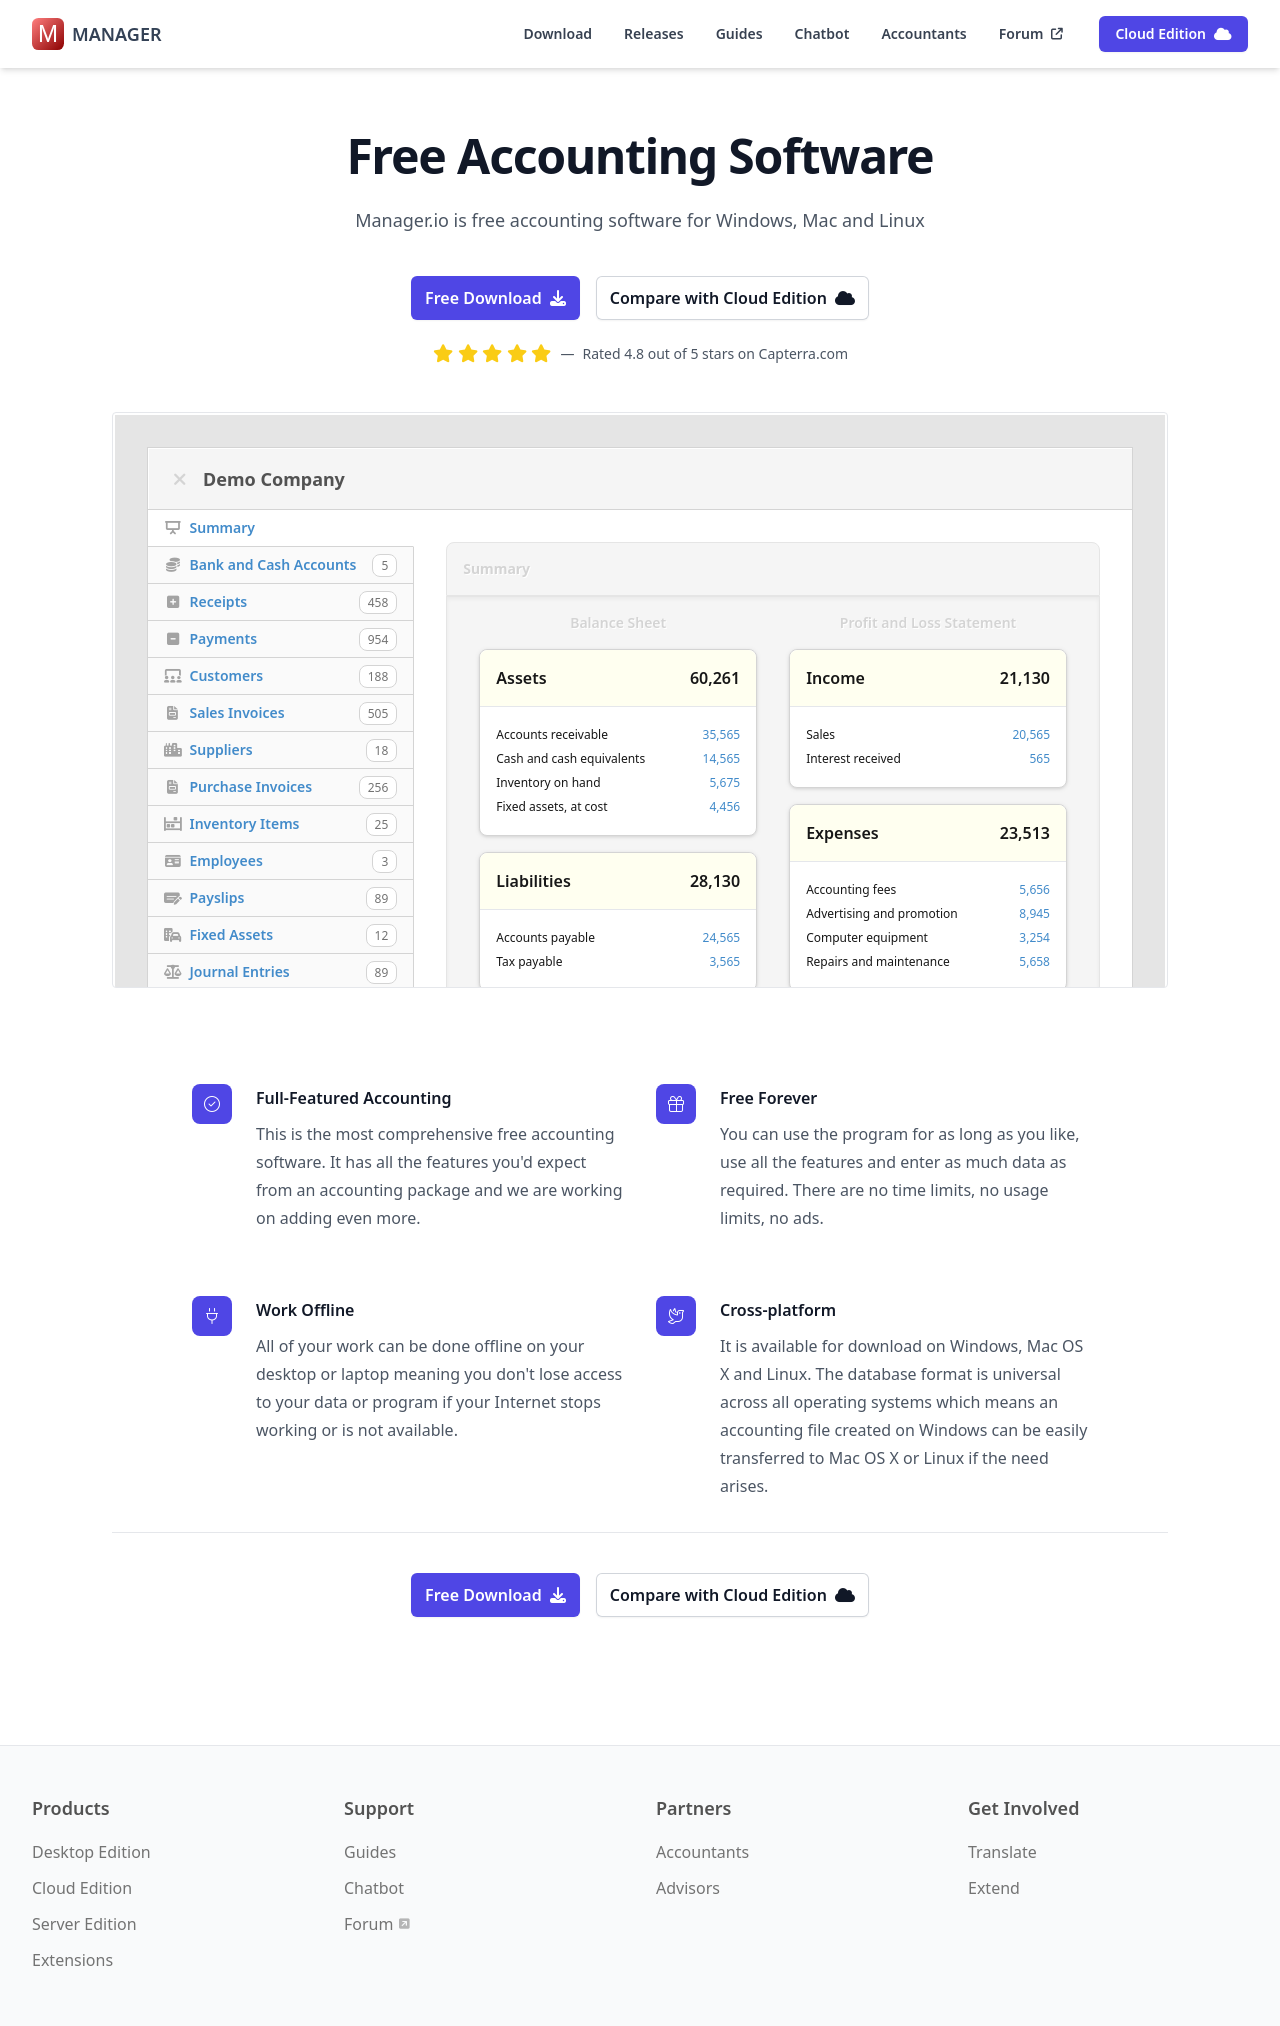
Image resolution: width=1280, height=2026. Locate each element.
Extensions (72, 1960)
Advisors (688, 1888)
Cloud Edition (1173, 33)
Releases (654, 33)
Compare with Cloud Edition (732, 298)
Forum (1031, 33)
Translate (1002, 1852)
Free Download (495, 298)
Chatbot (822, 33)
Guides (739, 33)
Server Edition (84, 1924)
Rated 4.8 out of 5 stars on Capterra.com (716, 353)
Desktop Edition (91, 1852)
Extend (994, 1888)
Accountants (923, 33)
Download (557, 33)
